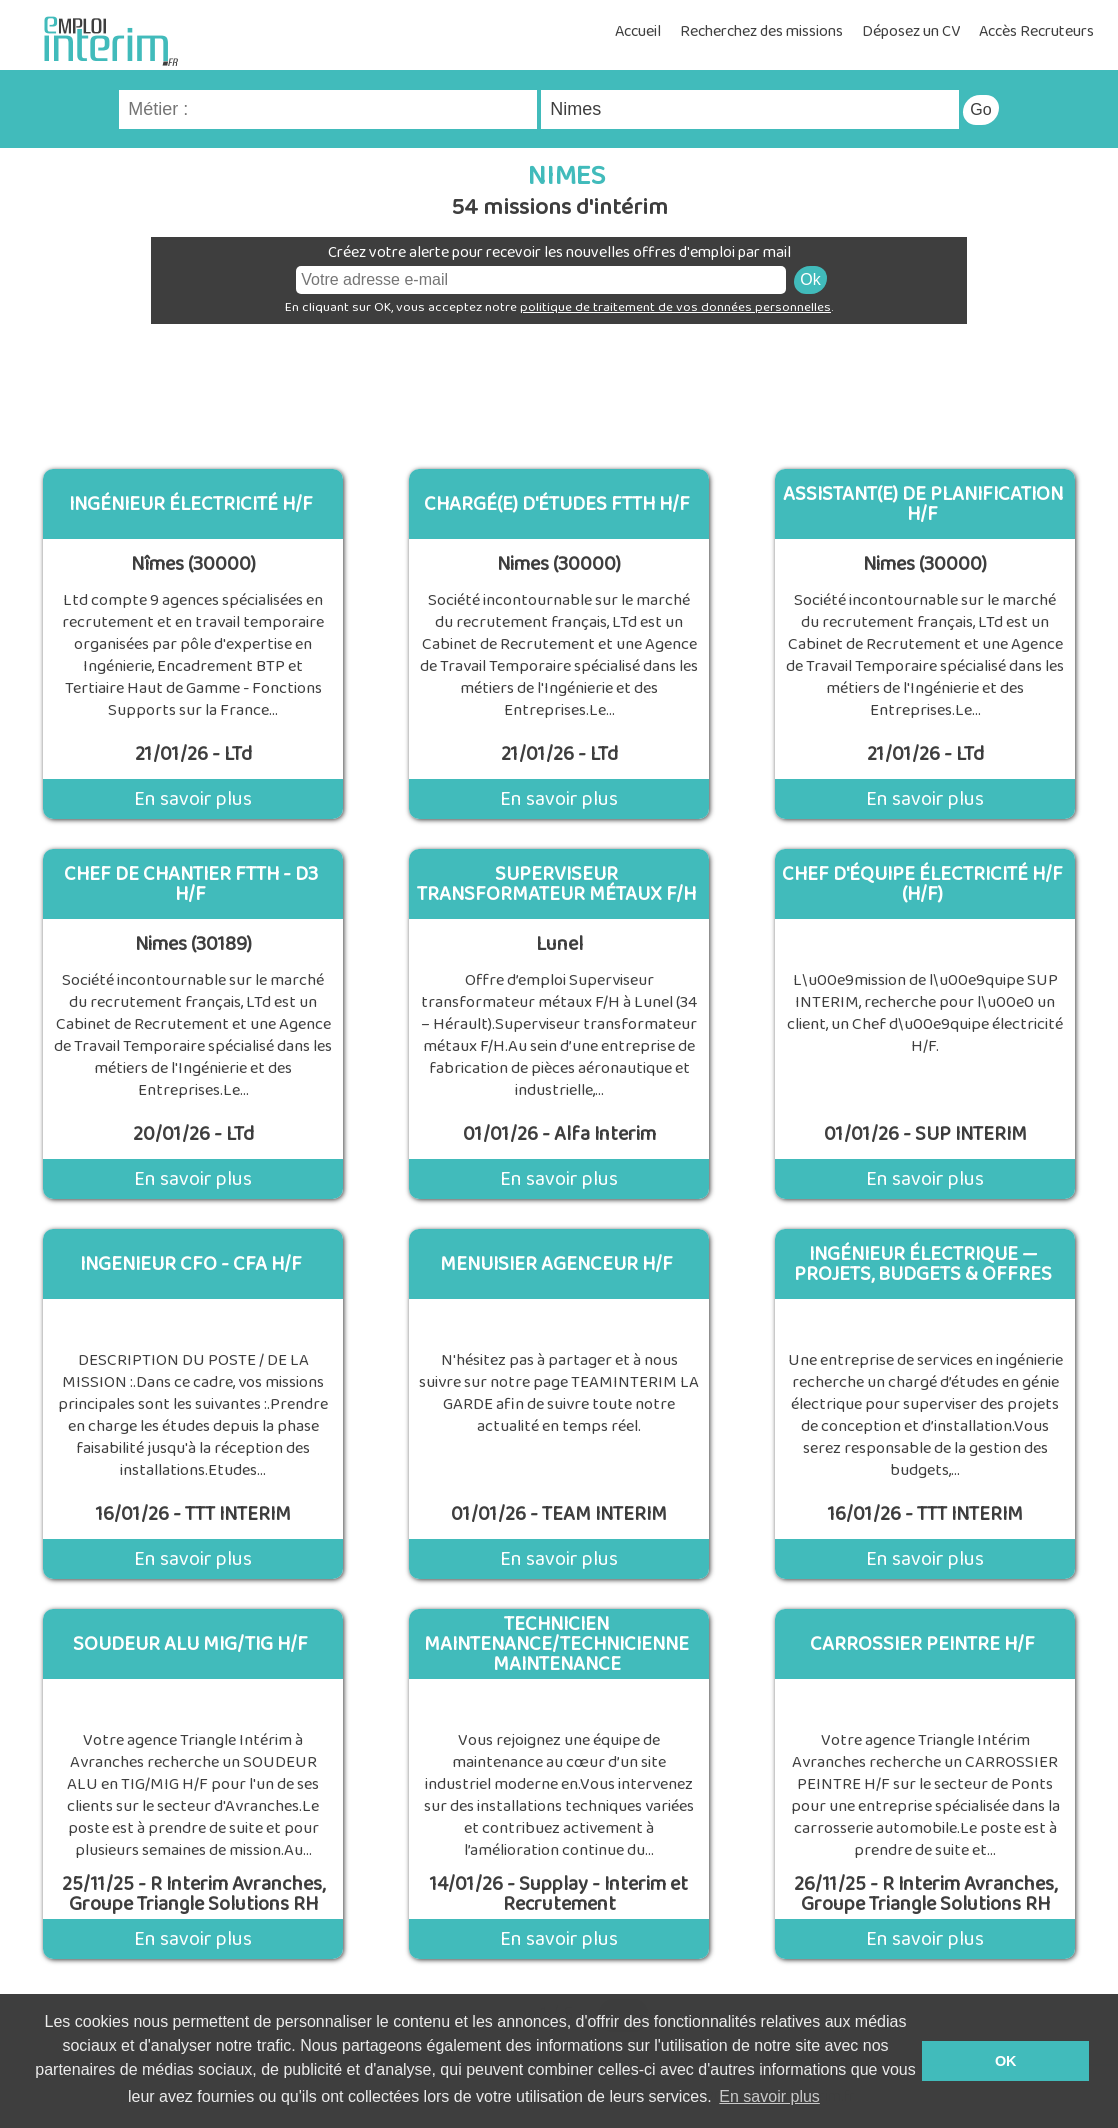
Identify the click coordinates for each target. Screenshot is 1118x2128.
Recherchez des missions (761, 31)
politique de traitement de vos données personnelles (675, 307)
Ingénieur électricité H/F (191, 504)
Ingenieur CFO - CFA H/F (191, 1264)
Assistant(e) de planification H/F (923, 504)
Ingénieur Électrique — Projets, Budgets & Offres (923, 1264)
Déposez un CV (911, 31)
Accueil (638, 31)
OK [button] (1006, 2061)
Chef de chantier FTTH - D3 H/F (191, 884)
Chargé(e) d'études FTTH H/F (557, 504)
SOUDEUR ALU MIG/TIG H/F (190, 1644)
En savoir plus (193, 799)
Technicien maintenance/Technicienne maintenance (556, 1644)
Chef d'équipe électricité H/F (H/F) (922, 884)
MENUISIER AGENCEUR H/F (556, 1264)
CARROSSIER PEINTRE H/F (922, 1644)
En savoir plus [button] (769, 2096)
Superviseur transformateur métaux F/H (556, 884)
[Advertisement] (559, 389)
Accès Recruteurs (1036, 31)
